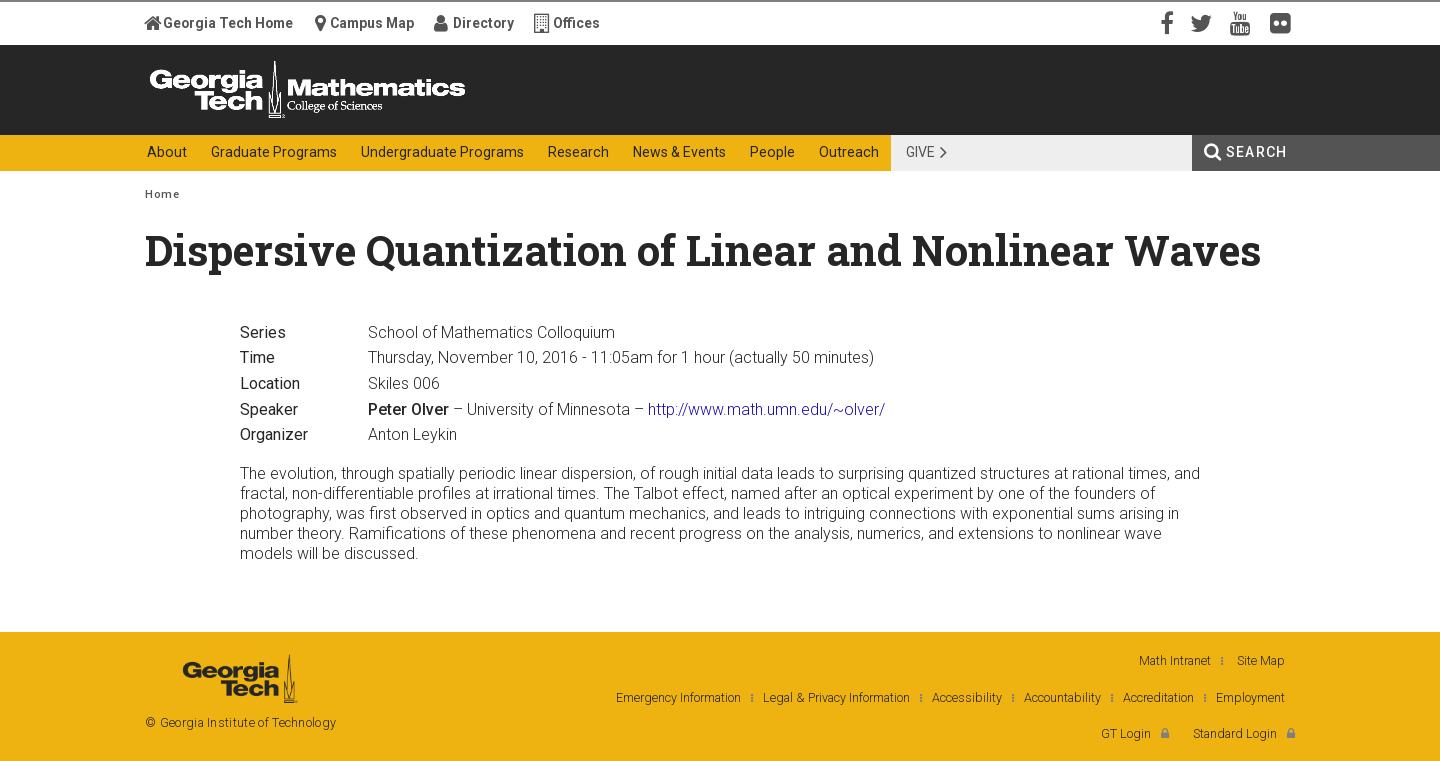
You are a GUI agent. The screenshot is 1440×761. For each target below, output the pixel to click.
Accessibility (967, 697)
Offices (576, 23)
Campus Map (372, 23)
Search (1256, 152)
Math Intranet (1175, 660)
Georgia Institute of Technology (223, 117)
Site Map (1261, 660)
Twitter (1205, 22)
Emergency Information (678, 697)
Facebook (1165, 22)
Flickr (1285, 22)
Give (920, 152)
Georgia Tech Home (228, 23)
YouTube (1245, 22)
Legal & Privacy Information (836, 697)
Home (162, 194)
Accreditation (1158, 697)
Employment (1250, 697)
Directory (483, 23)
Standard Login (1235, 733)
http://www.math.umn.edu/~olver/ (766, 409)
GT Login (1126, 733)
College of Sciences (499, 117)
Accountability (1062, 697)
